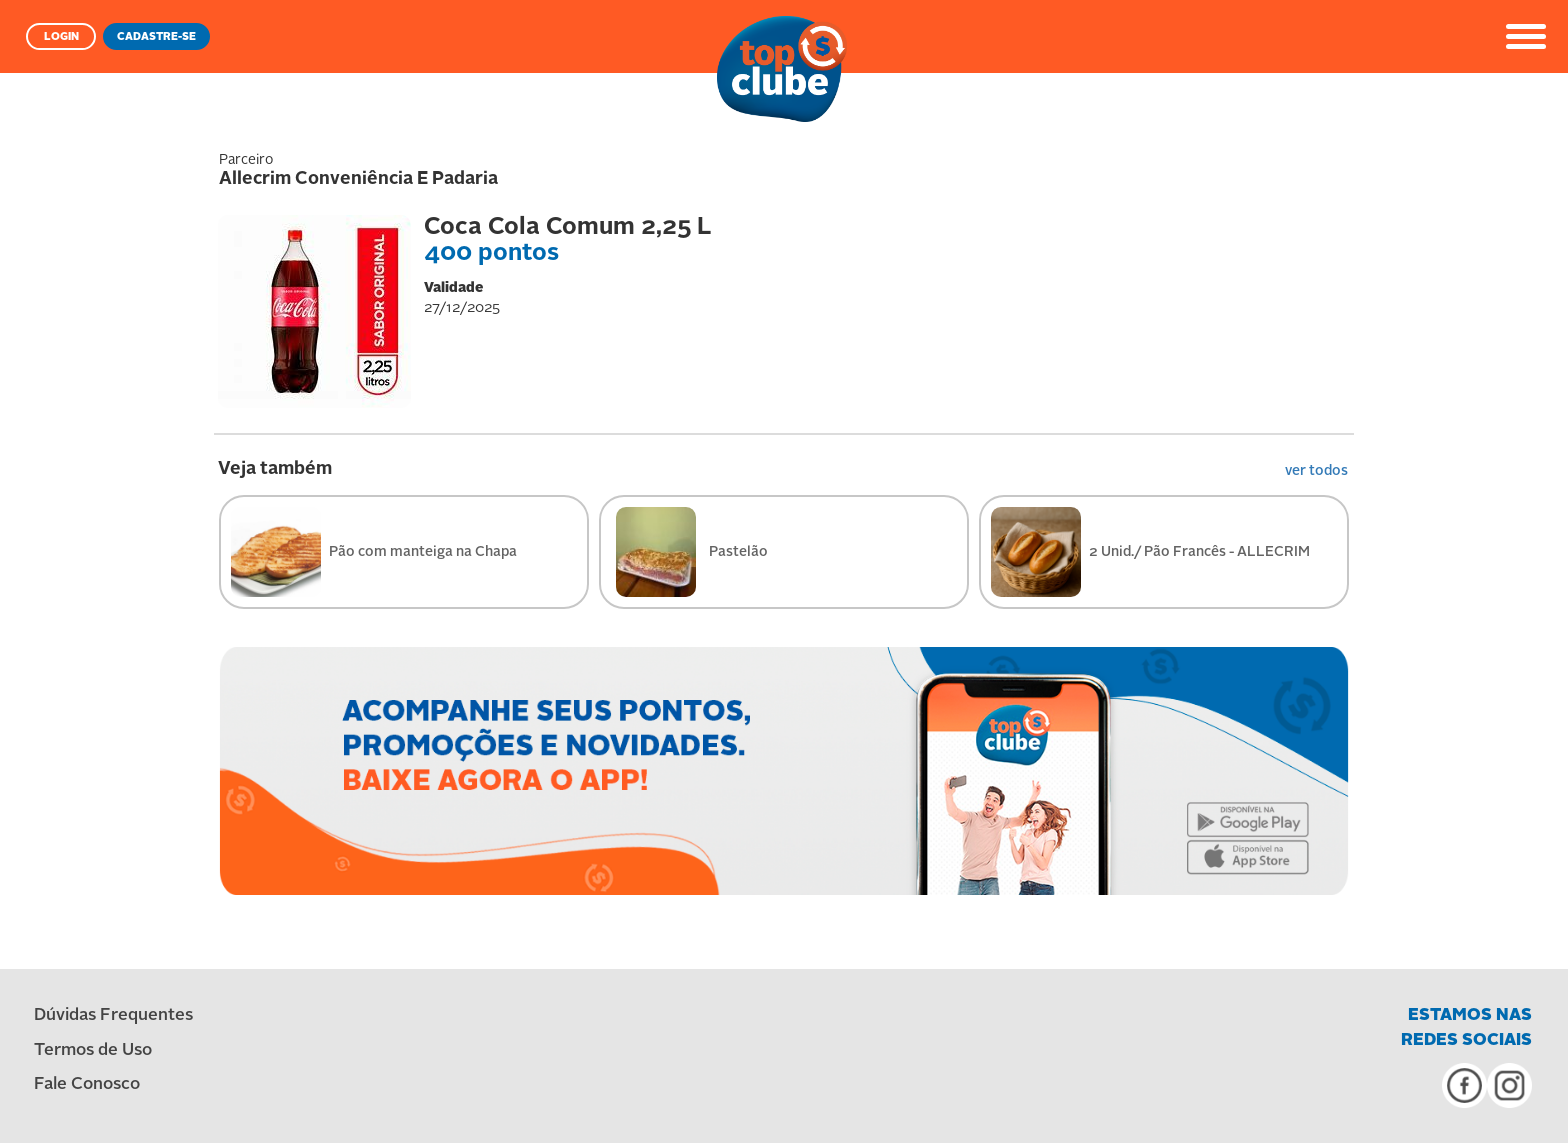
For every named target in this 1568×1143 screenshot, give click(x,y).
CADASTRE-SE (156, 37)
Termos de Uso (93, 1050)
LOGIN (61, 37)
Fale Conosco (87, 1084)
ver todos (1316, 471)
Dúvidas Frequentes (113, 1015)
